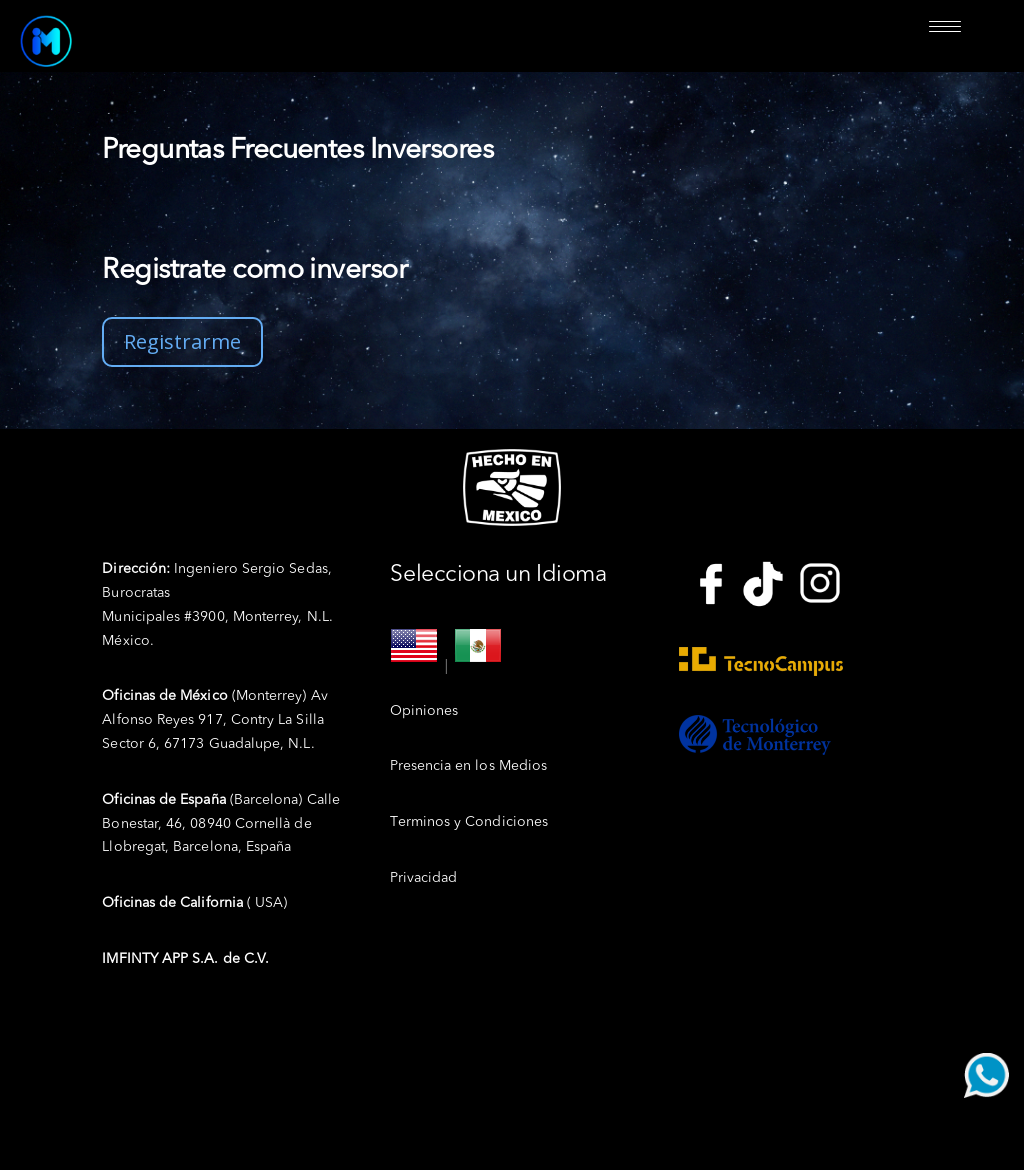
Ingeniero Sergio (195, 569)
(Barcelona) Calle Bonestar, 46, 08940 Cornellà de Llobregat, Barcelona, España (221, 824)
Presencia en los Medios (468, 766)
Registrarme (182, 341)
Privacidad (423, 878)
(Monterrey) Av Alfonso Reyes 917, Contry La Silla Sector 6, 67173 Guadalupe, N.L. (214, 720)
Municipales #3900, (167, 617)
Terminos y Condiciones (469, 822)
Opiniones (424, 711)
